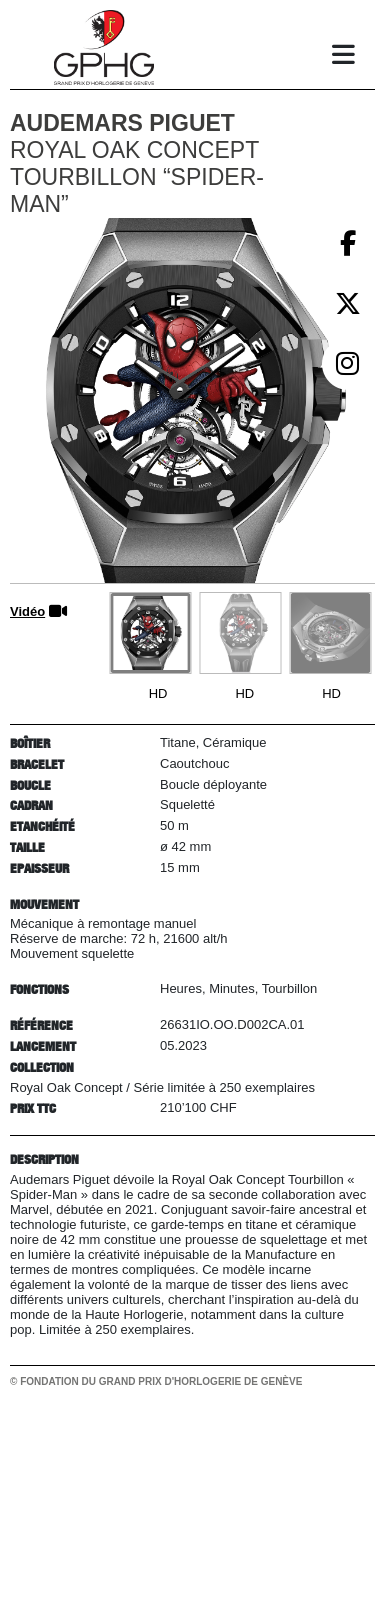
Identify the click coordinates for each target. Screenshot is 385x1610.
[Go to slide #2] (240, 633)
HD (158, 693)
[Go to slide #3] (330, 633)
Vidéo (27, 611)
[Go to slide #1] (150, 633)
